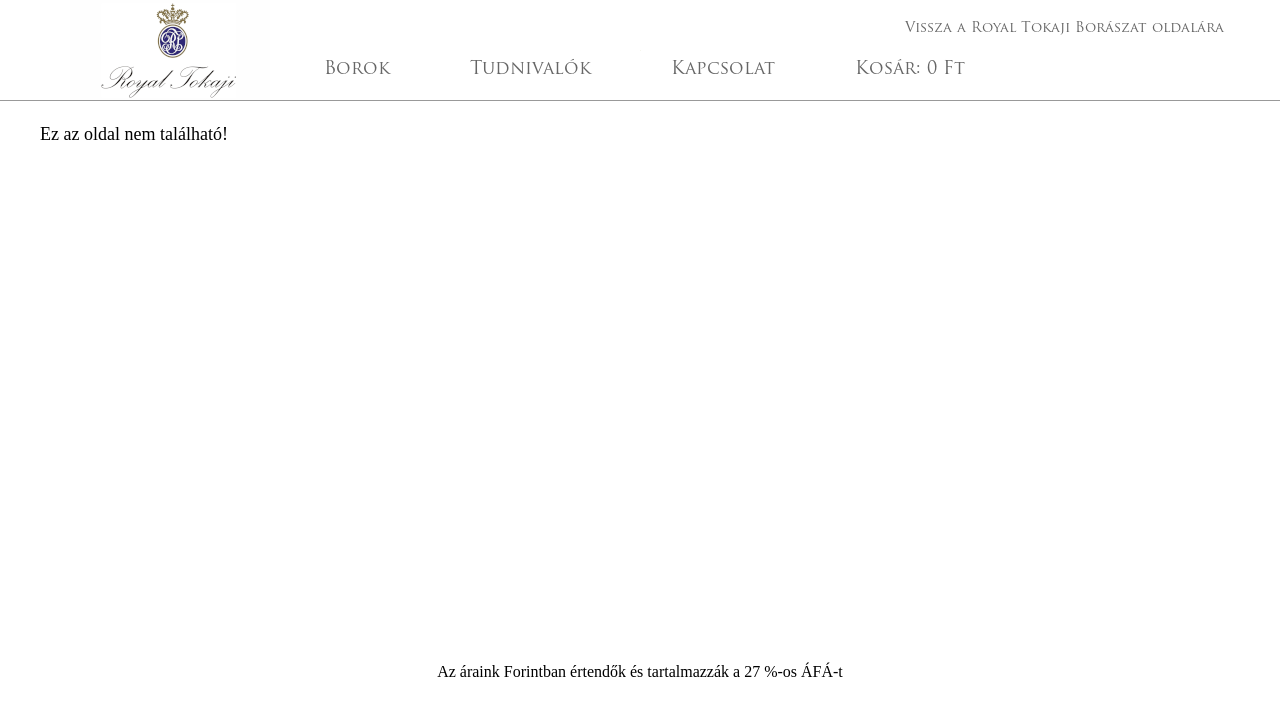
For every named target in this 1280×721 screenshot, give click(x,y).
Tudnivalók (530, 69)
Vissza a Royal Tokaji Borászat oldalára (1064, 28)
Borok (357, 69)
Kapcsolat (723, 69)
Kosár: (910, 69)
